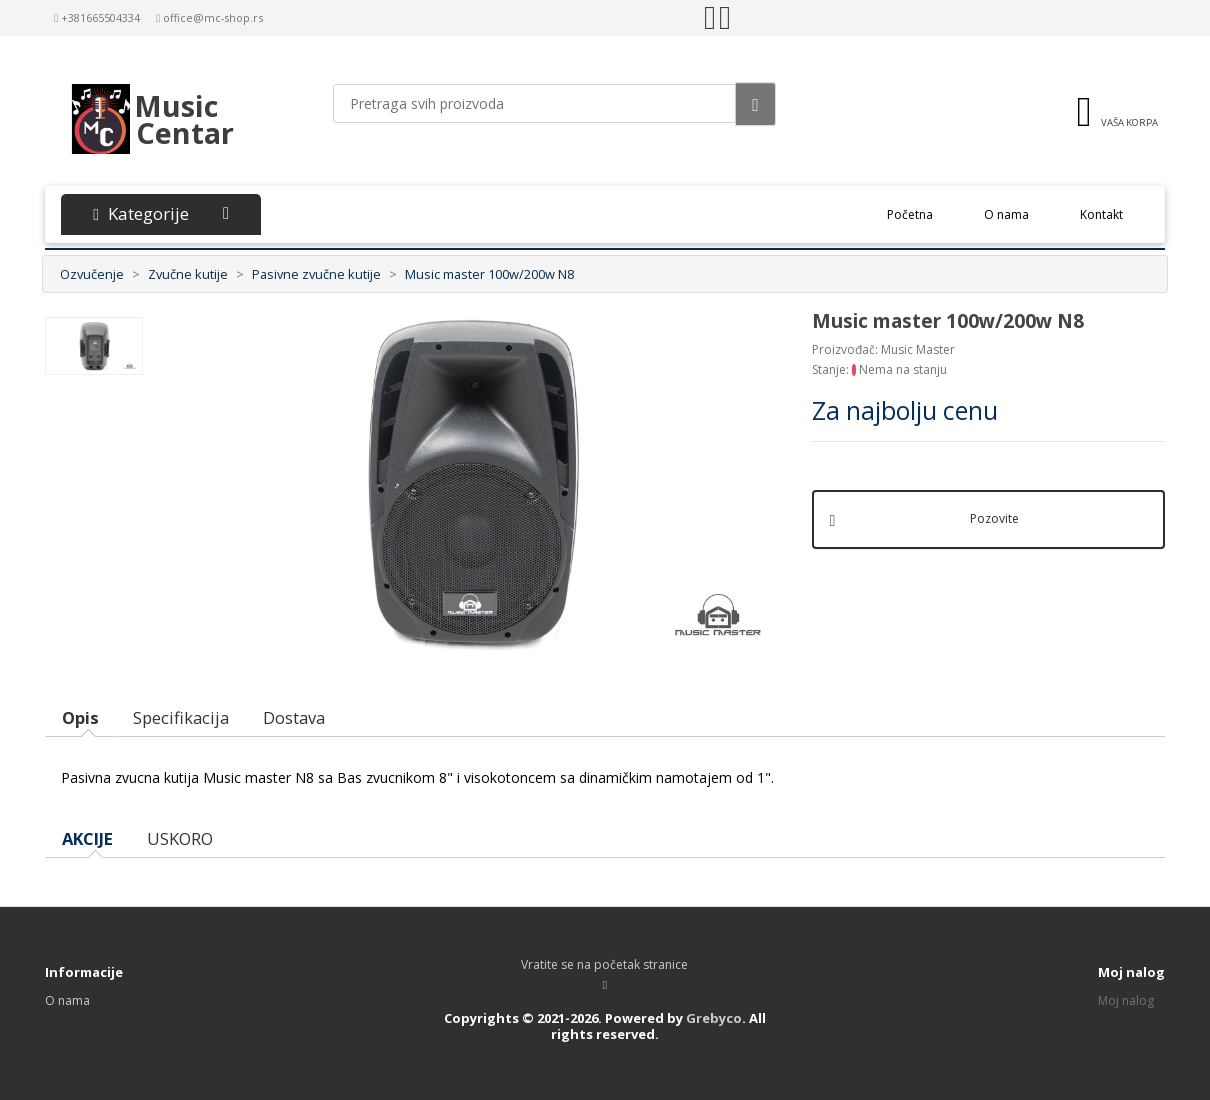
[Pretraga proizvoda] (535, 103)
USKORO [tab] (180, 838)
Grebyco (714, 1018)
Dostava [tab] (294, 717)
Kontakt (1101, 214)
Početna (923, 213)
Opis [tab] (80, 717)
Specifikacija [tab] (181, 717)
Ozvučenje (92, 274)
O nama (1006, 214)
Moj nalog (1126, 1000)
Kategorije (161, 213)
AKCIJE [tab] (87, 838)
